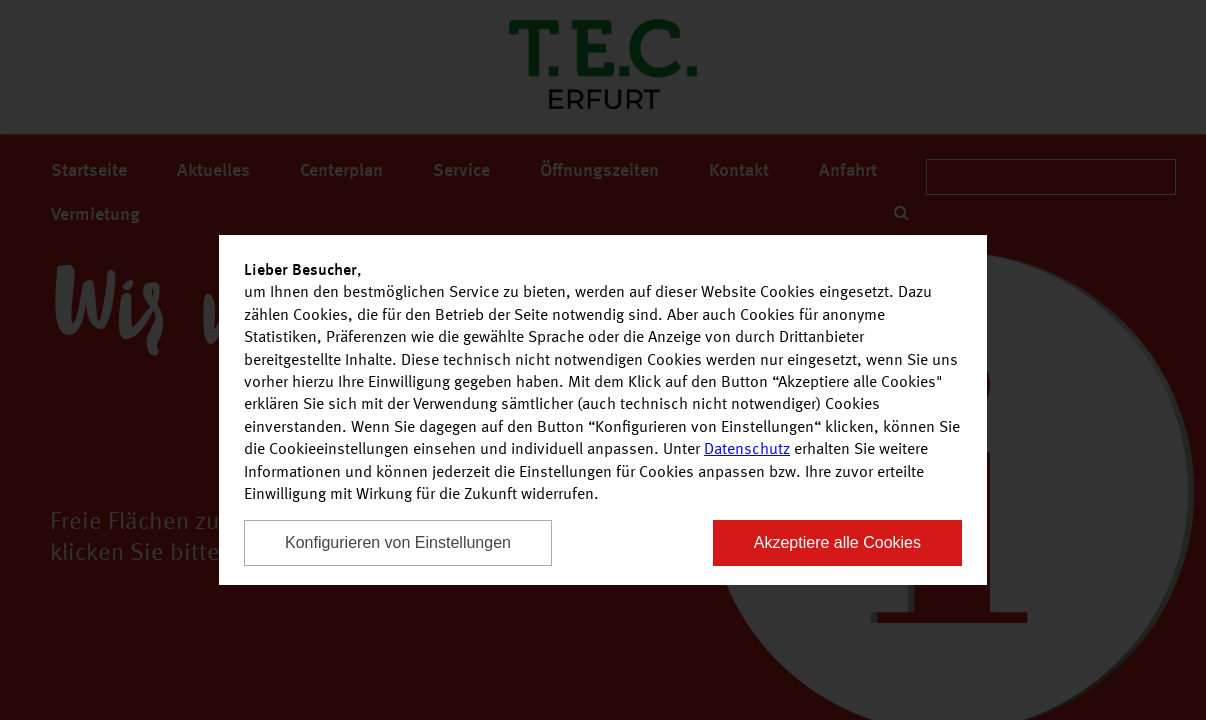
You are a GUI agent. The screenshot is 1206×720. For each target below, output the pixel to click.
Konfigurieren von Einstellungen (398, 542)
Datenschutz (747, 450)
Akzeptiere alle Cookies (837, 542)
